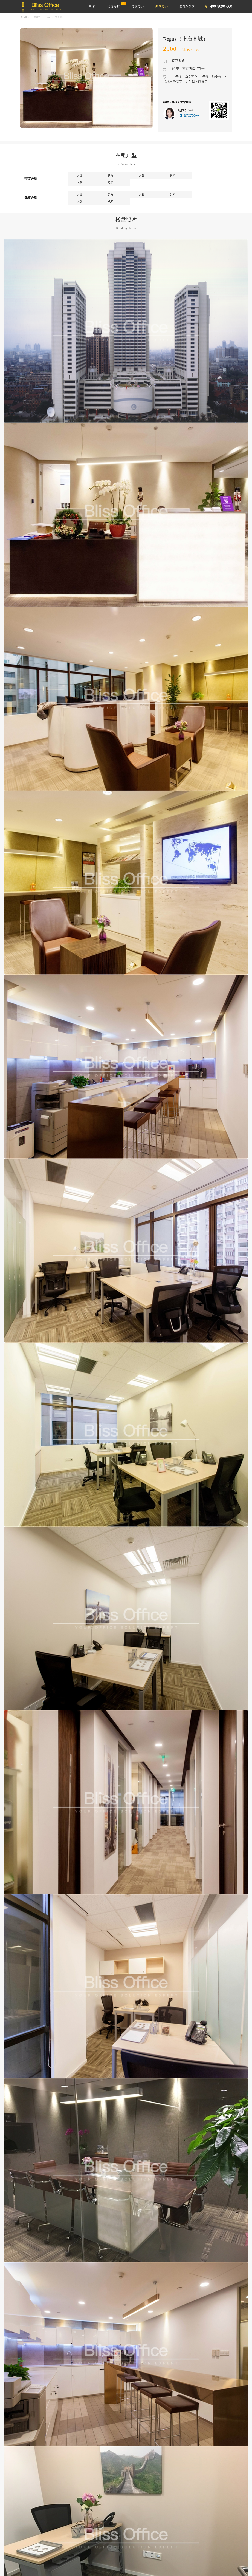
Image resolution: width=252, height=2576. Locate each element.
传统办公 (137, 6)
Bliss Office (26, 17)
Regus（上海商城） (55, 17)
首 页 (92, 6)
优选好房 (115, 5)
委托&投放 (187, 6)
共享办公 (161, 6)
